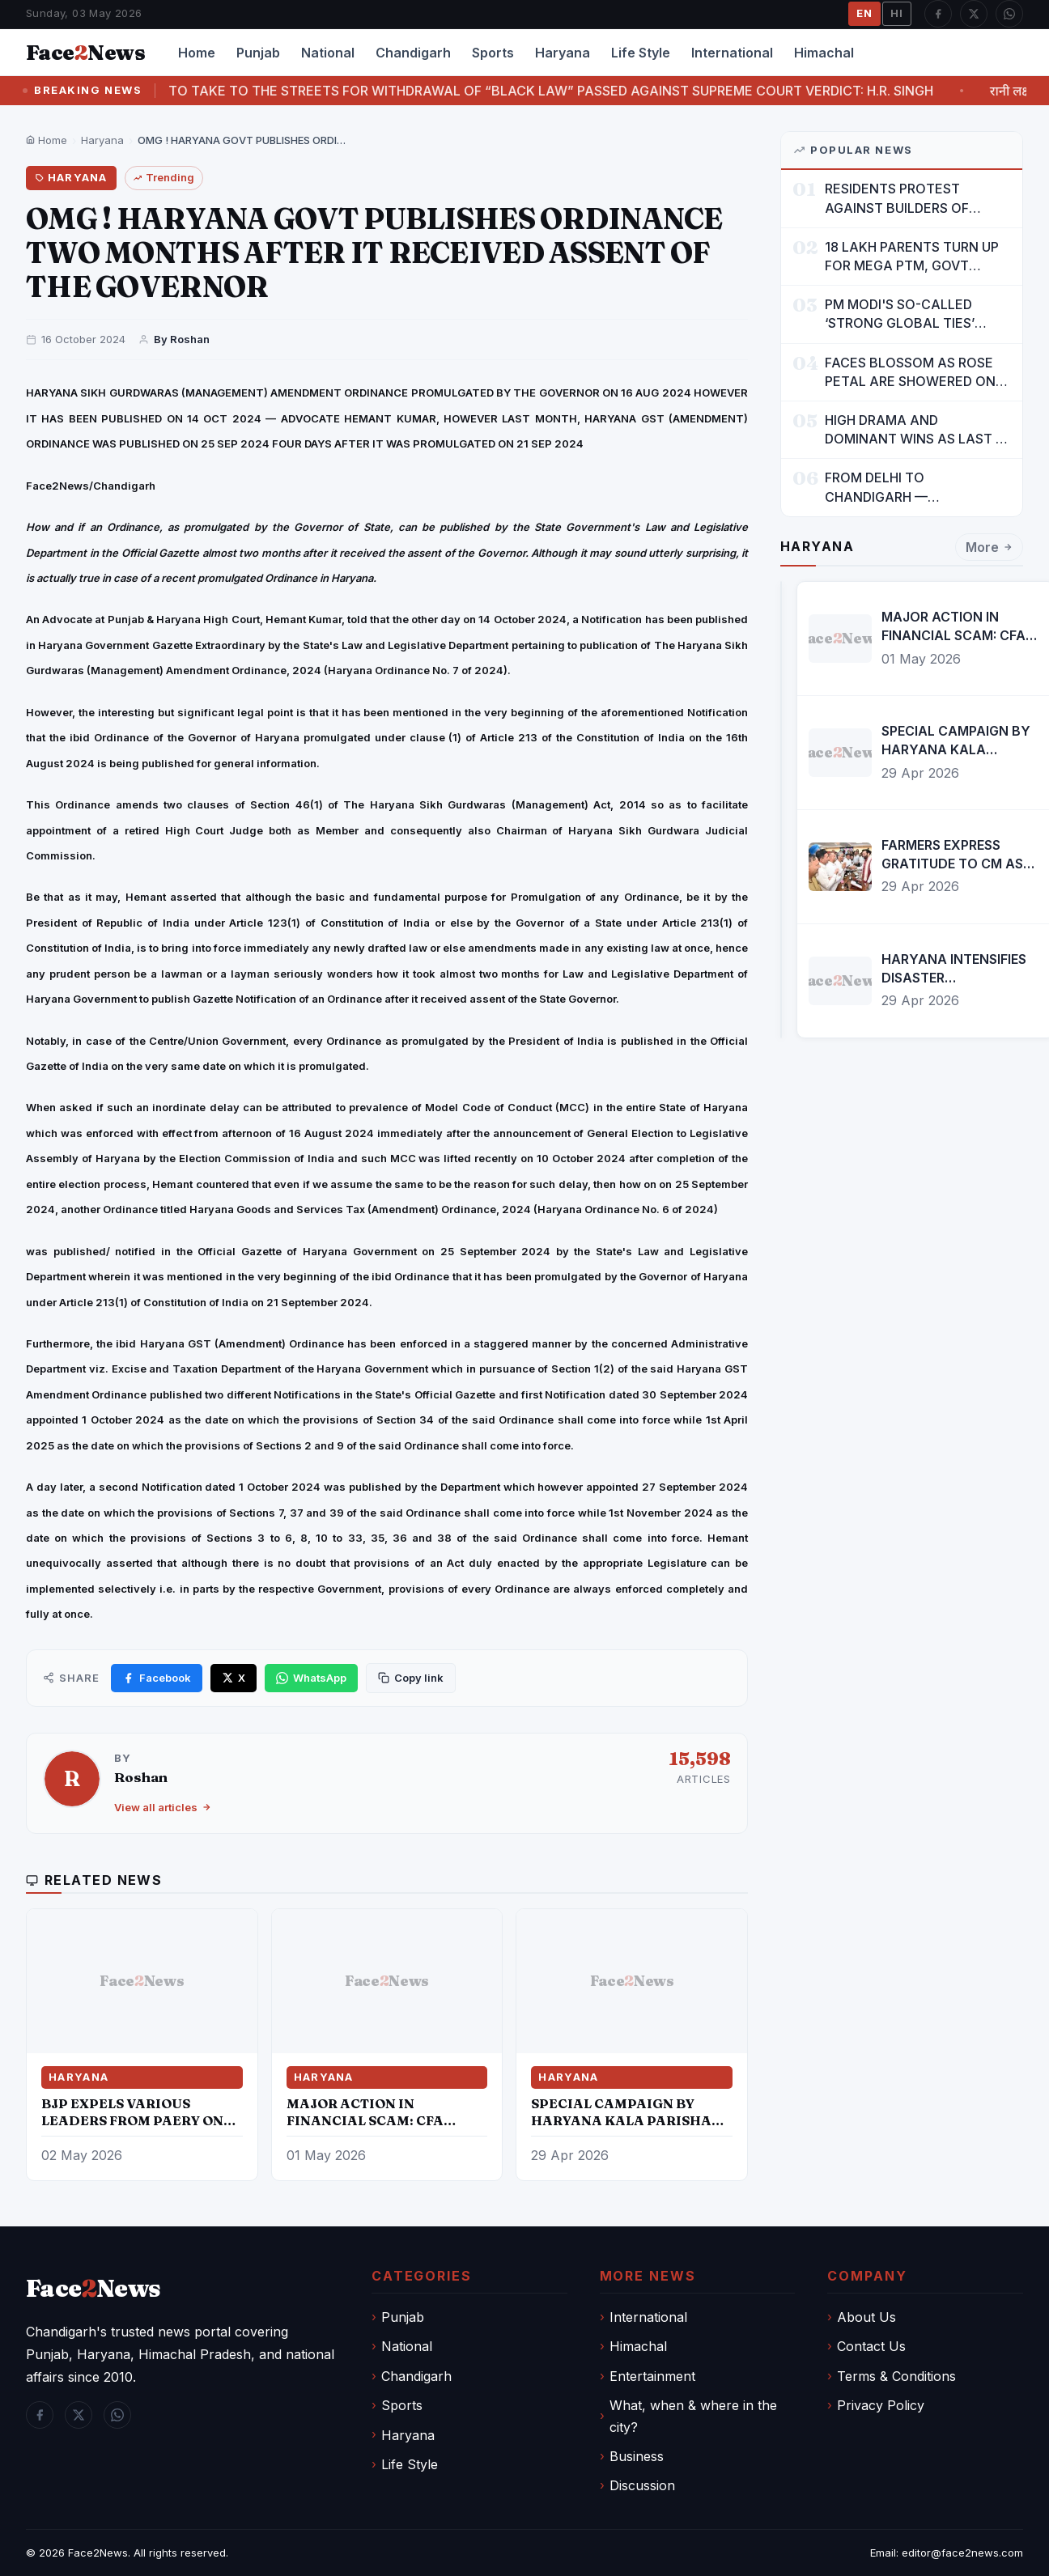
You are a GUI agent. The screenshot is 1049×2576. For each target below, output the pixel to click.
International (732, 53)
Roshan (141, 1776)
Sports (493, 53)
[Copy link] (411, 1678)
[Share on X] (233, 1678)
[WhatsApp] (1009, 14)
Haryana (562, 53)
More (989, 548)
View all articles (162, 1807)
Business (636, 2456)
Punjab (258, 53)
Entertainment (652, 2376)
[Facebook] (938, 14)
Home (196, 53)
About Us (866, 2317)
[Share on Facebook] (156, 1678)
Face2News (98, 2552)
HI (896, 12)
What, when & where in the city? (693, 2415)
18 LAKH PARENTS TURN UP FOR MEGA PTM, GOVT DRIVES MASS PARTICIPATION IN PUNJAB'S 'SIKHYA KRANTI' (916, 257)
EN (864, 12)
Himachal (824, 53)
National (328, 53)
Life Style (640, 53)
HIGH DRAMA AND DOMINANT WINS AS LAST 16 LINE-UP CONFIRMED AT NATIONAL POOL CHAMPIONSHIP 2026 (917, 430)
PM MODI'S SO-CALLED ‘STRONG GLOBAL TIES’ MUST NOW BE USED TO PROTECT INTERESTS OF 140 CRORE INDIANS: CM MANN (917, 314)
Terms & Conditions (896, 2376)
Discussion (642, 2485)
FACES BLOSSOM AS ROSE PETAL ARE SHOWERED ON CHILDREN (910, 372)
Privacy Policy (880, 2405)
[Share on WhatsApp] (311, 1678)
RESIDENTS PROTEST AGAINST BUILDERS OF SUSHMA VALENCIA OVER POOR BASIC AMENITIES (906, 198)
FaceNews (93, 2288)
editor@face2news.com (962, 2552)
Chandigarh (413, 53)
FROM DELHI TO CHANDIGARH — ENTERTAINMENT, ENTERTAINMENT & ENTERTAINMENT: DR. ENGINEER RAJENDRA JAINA (915, 487)
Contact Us (871, 2346)
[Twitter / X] (973, 14)
